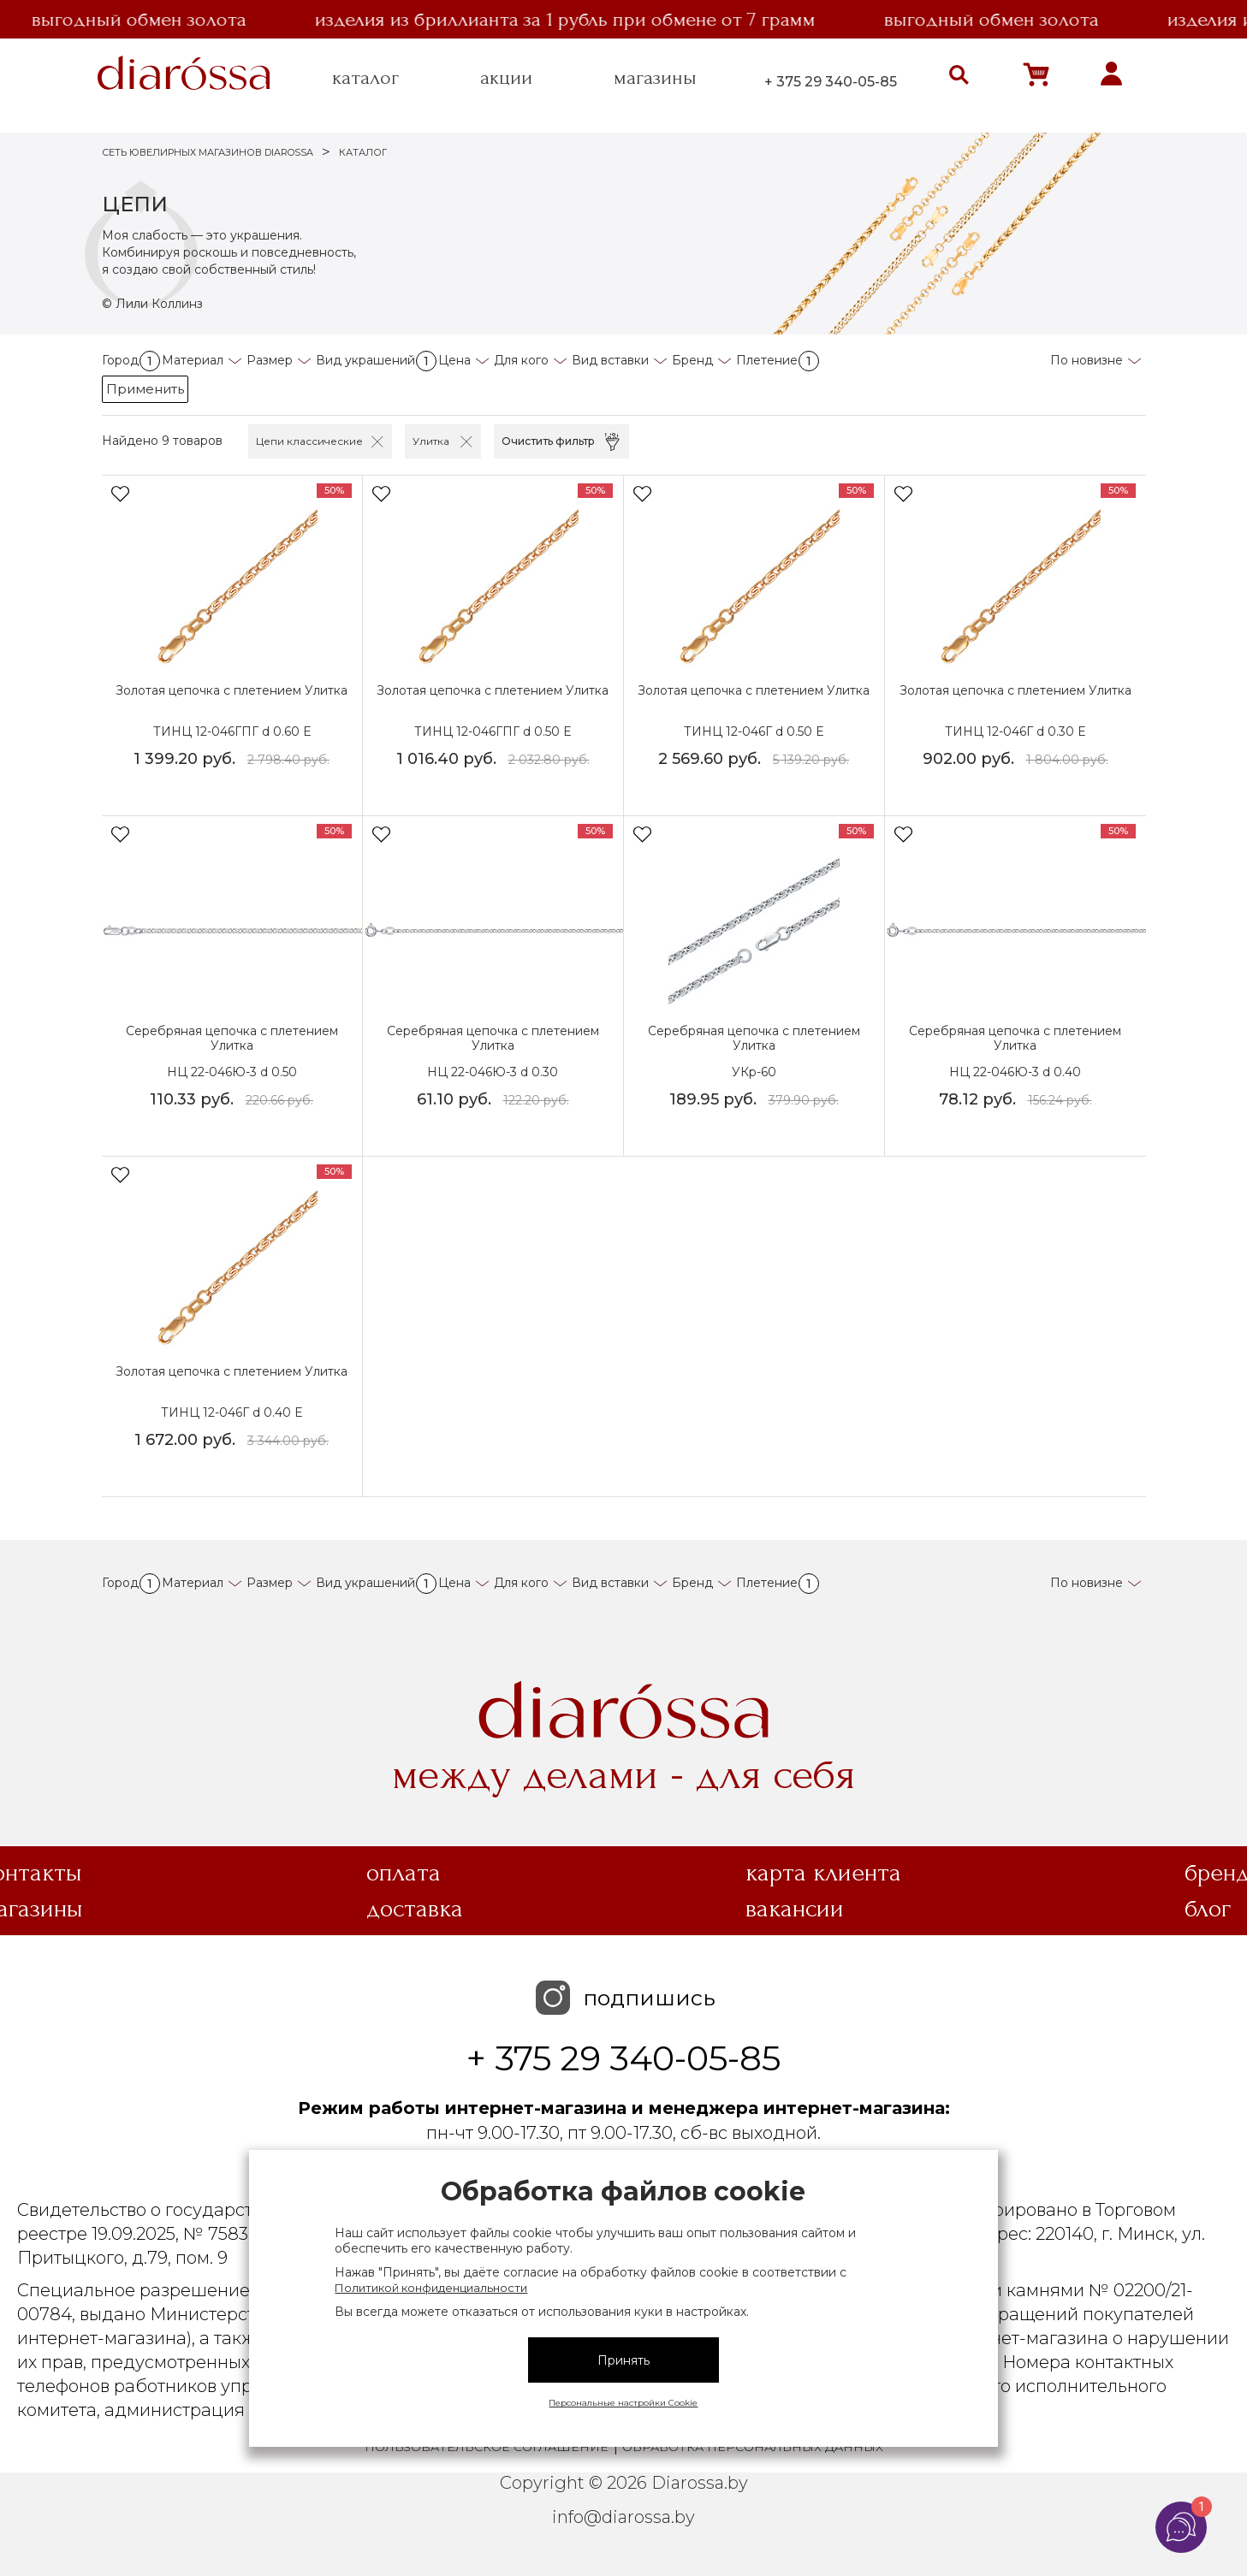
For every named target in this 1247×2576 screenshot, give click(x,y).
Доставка (414, 1911)
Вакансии (794, 1911)
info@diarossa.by (623, 2519)
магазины (655, 77)
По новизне (1086, 360)
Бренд (692, 360)
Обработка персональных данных (752, 2449)
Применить (145, 389)
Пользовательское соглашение (487, 2449)
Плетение (777, 360)
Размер (269, 360)
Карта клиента (823, 1875)
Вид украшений (376, 360)
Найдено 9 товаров (162, 440)
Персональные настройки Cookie (623, 2402)
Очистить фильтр (548, 441)
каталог (365, 77)
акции (506, 77)
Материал (192, 360)
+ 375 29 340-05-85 (830, 82)
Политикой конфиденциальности (431, 2288)
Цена (454, 360)
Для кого (521, 360)
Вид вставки (610, 360)
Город (131, 360)
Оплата (403, 1875)
